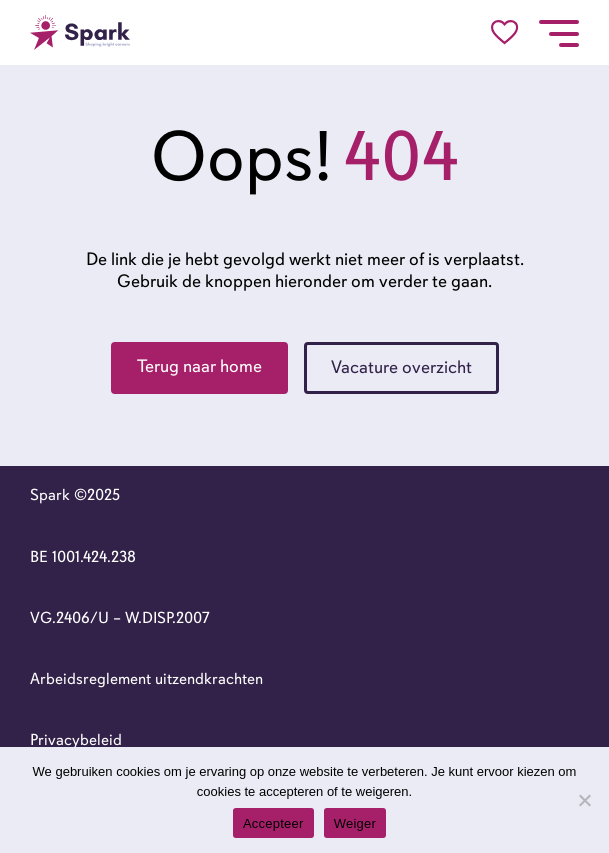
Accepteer (273, 823)
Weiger (355, 823)
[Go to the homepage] (80, 32)
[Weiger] (584, 800)
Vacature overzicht (401, 367)
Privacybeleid (76, 740)
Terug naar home (199, 366)
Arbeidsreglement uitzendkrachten (146, 679)
